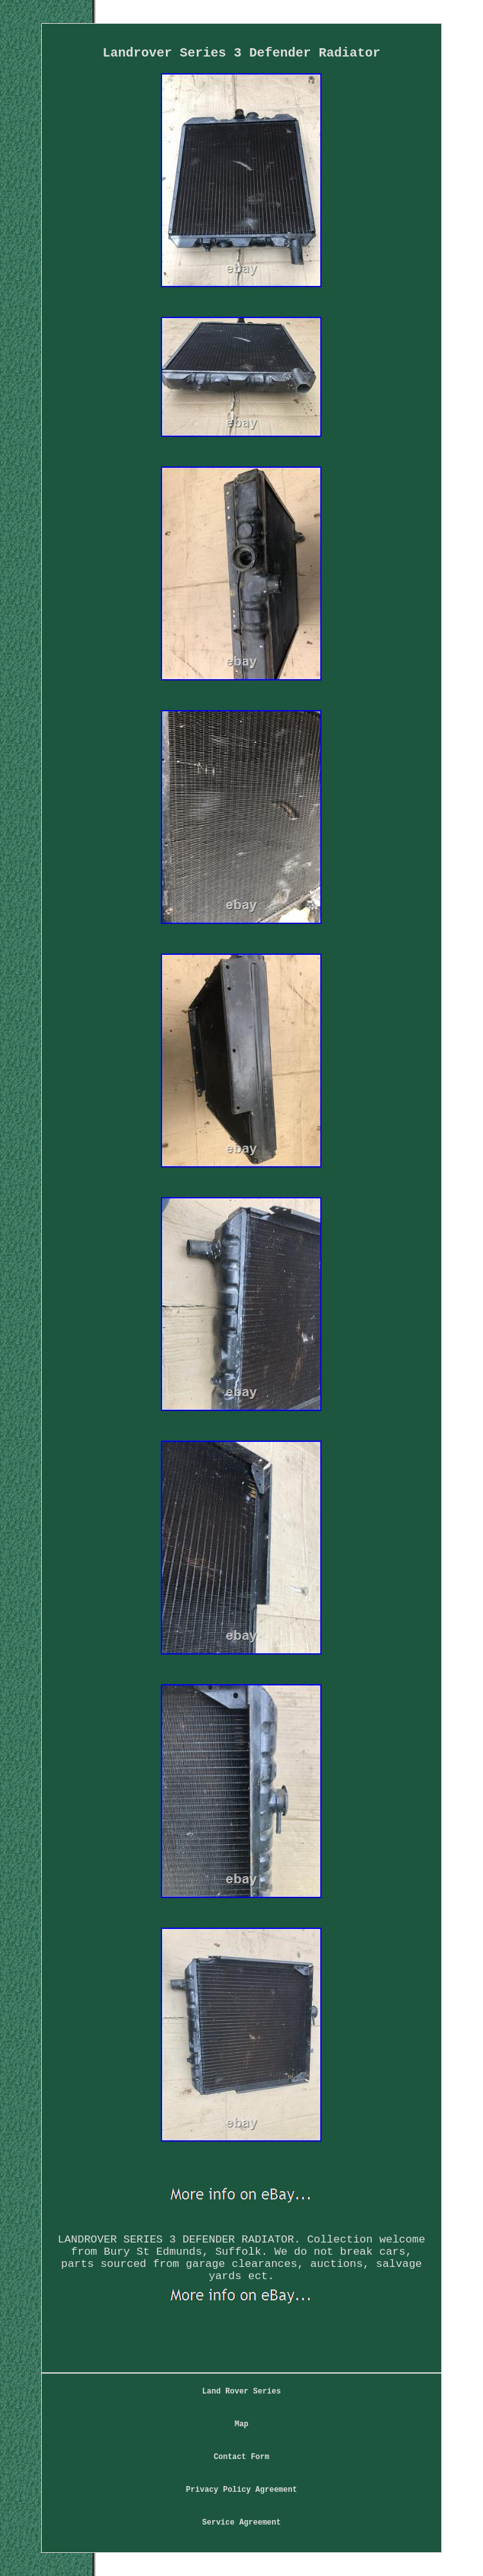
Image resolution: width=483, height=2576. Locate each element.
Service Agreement (241, 2522)
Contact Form (241, 2457)
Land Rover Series (241, 2391)
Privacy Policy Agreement (241, 2489)
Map (242, 2424)
